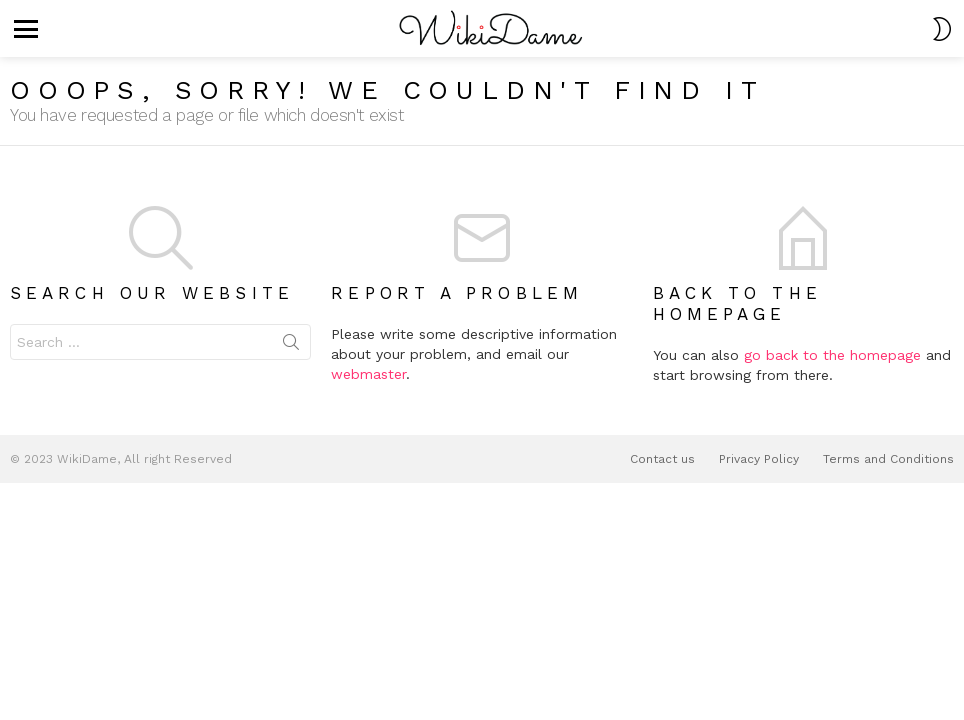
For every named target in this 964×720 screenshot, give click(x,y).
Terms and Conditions (888, 459)
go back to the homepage (832, 355)
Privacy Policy (759, 459)
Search (291, 346)
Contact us (662, 459)
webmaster (368, 374)
